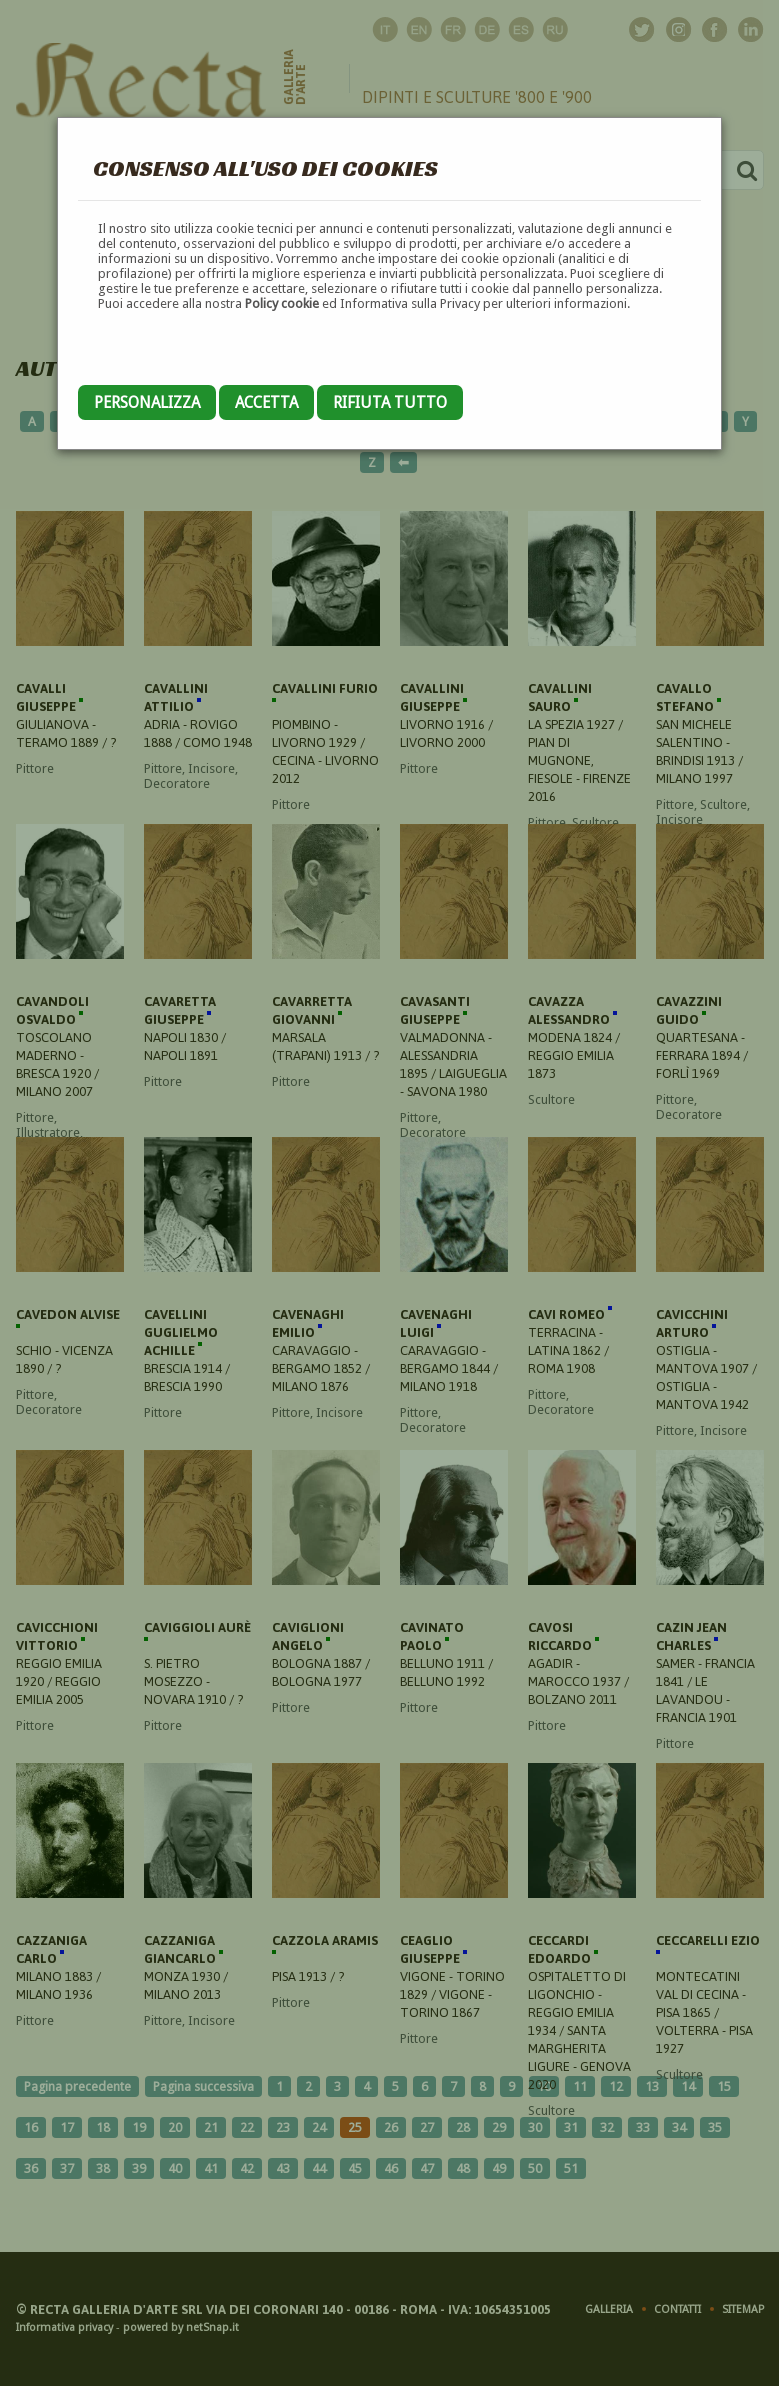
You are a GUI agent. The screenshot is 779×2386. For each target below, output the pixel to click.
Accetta (266, 402)
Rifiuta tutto (390, 402)
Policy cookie (282, 303)
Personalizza (147, 402)
